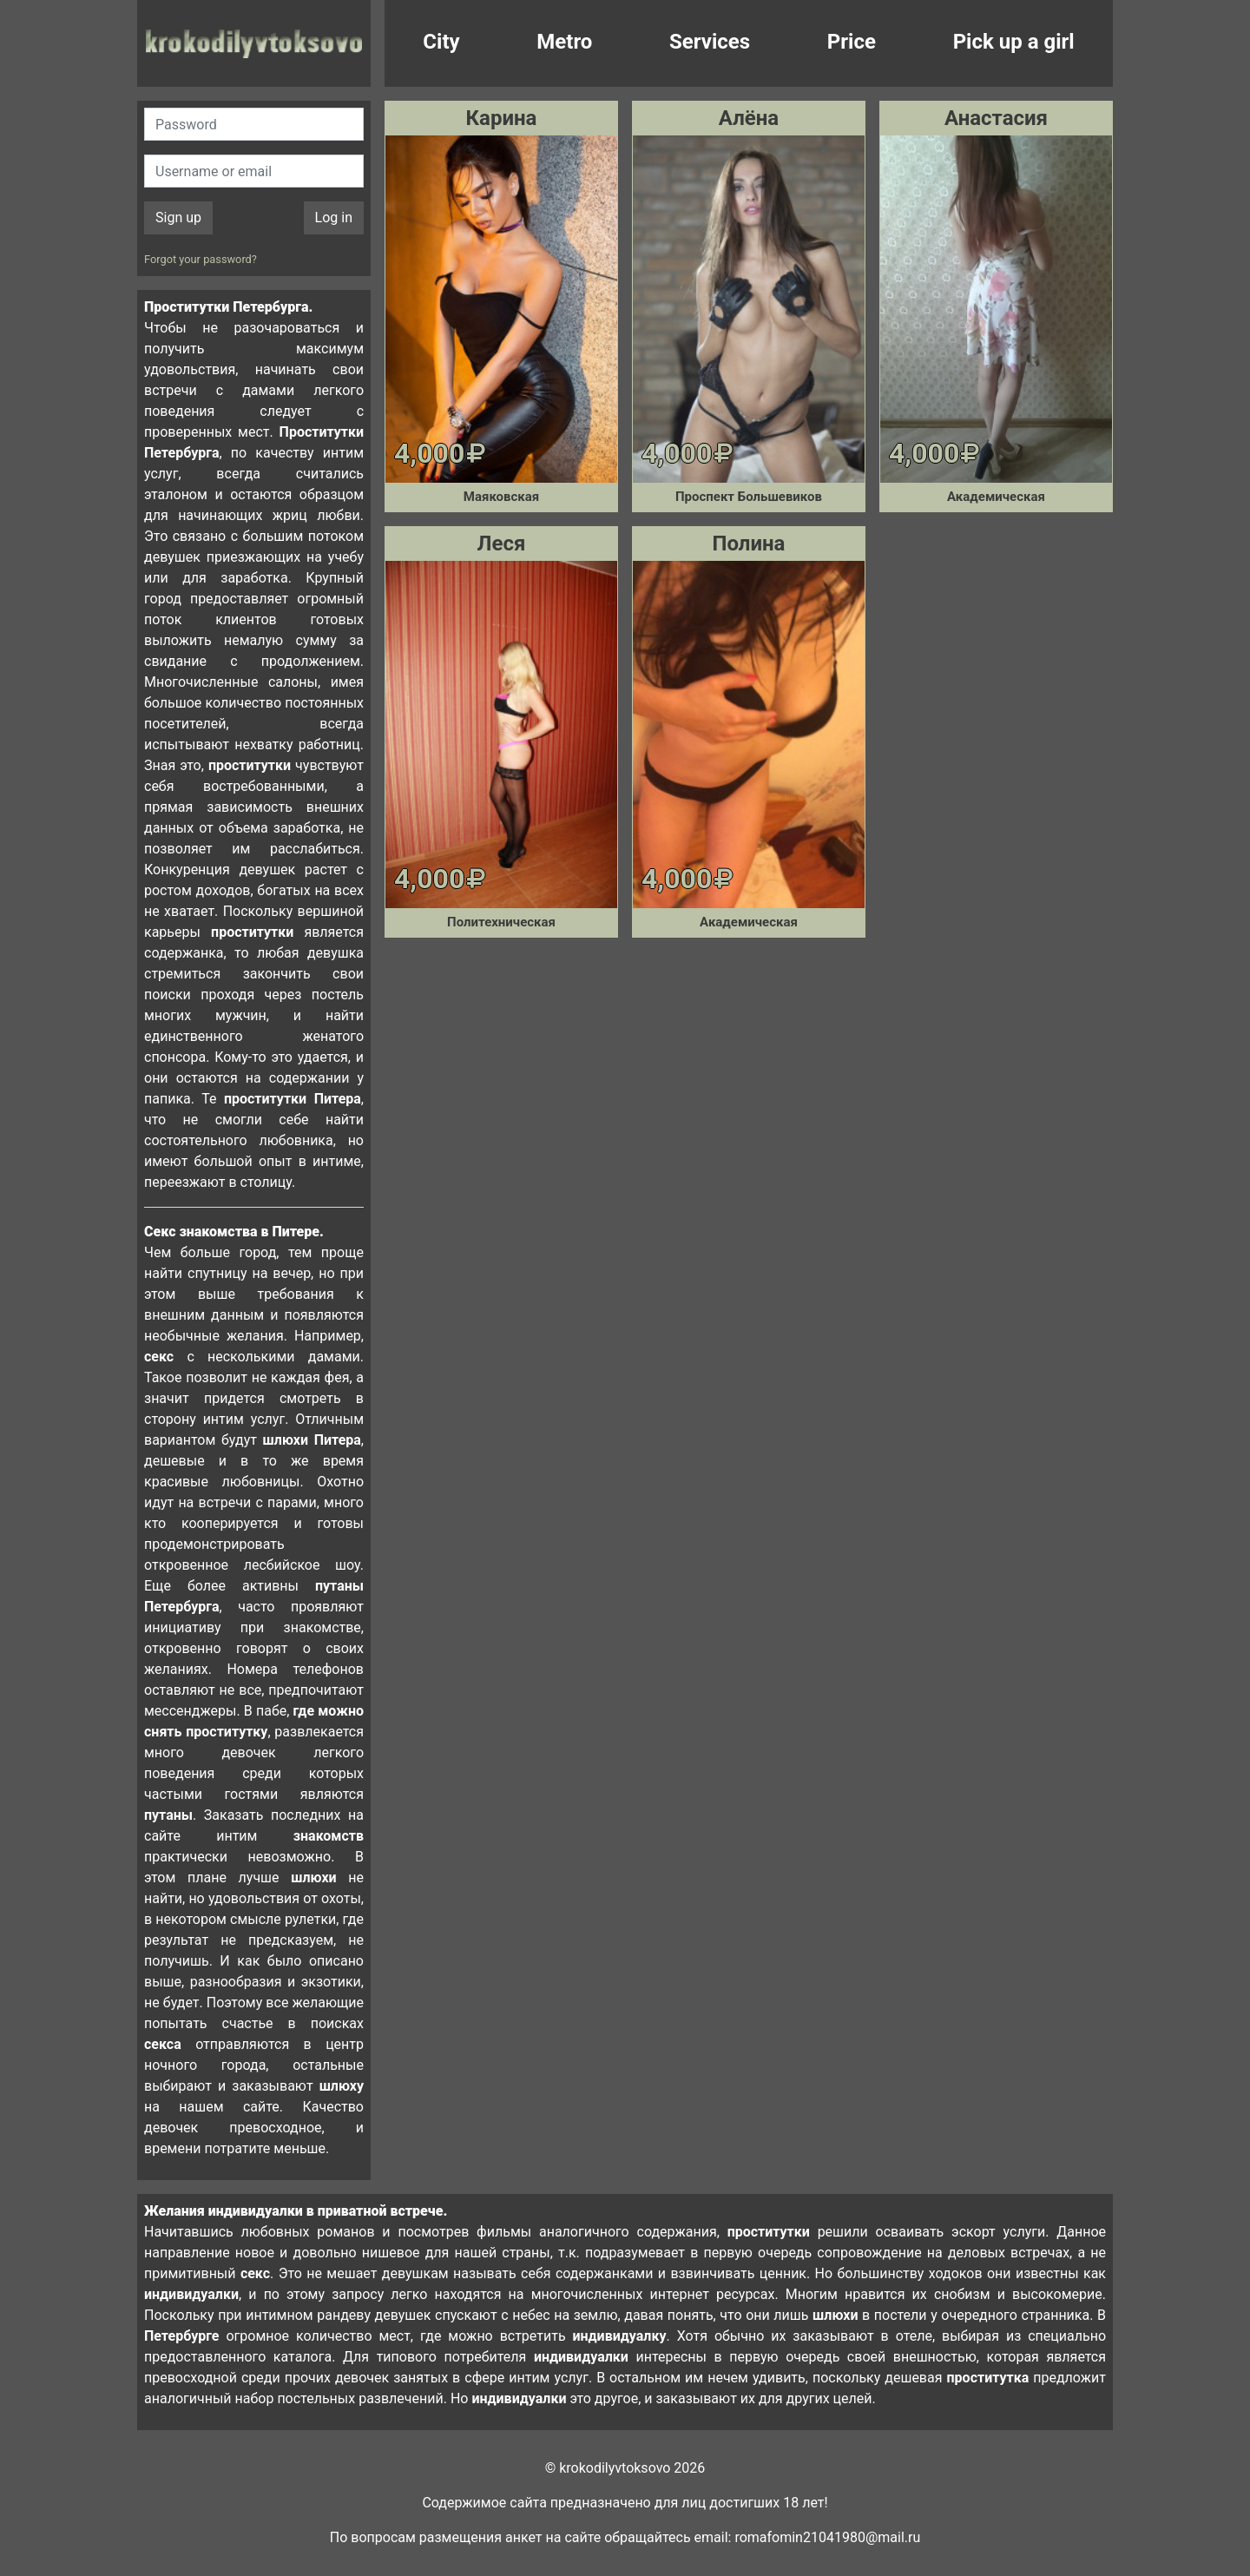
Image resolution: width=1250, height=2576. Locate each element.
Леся (501, 543)
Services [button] (709, 42)
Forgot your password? (200, 259)
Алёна (749, 118)
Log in (333, 217)
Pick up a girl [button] (1014, 42)
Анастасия (996, 118)
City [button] (441, 42)
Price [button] (851, 42)
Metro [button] (564, 42)
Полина (748, 543)
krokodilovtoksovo (254, 43)
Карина (501, 118)
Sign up (178, 217)
